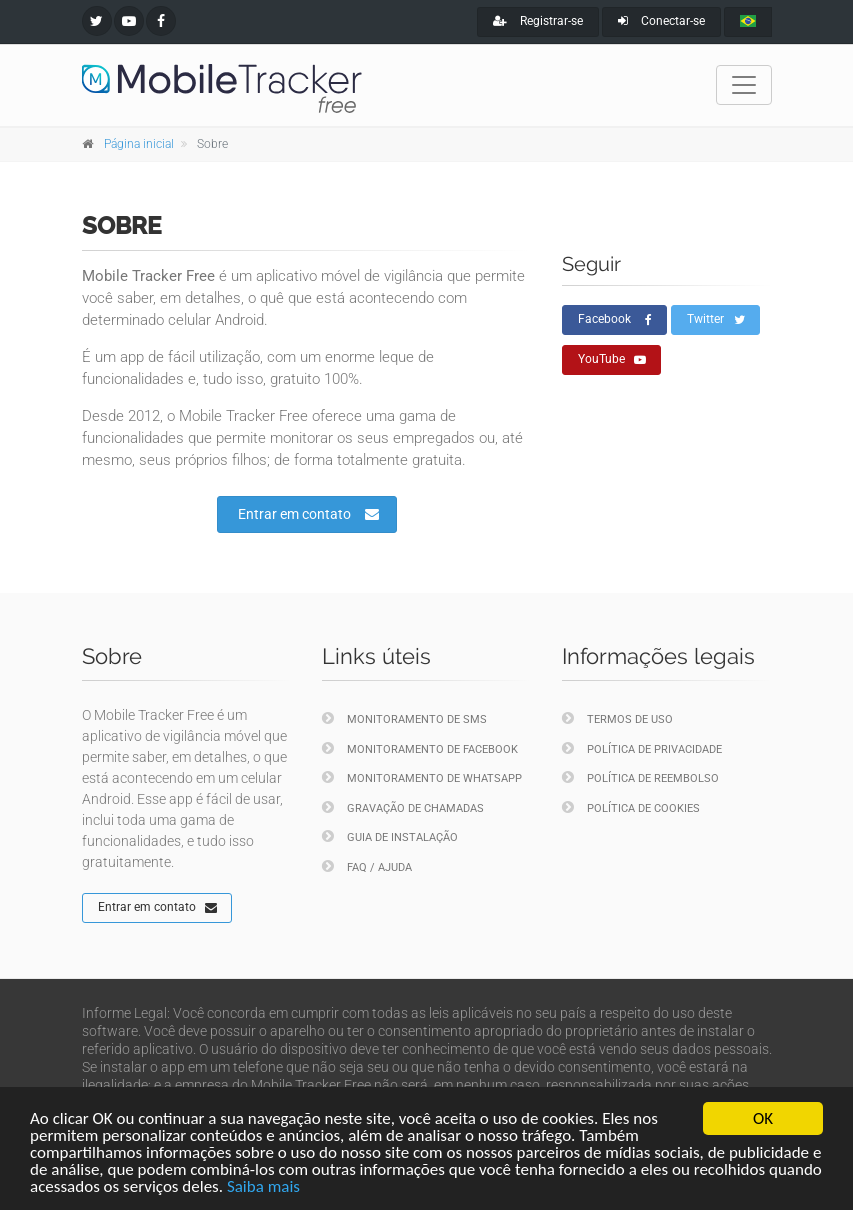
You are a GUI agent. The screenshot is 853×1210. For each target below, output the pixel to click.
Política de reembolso (640, 777)
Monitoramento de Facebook (420, 748)
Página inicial (139, 144)
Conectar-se (661, 21)
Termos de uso (617, 718)
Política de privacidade (642, 748)
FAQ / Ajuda (367, 866)
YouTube (612, 360)
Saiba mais (263, 1187)
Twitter (716, 320)
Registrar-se (538, 21)
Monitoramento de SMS (404, 718)
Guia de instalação (390, 836)
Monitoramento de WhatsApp (422, 777)
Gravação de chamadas (403, 807)
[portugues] (748, 22)
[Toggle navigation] (744, 85)
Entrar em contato (308, 514)
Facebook (615, 320)
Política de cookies (631, 807)
